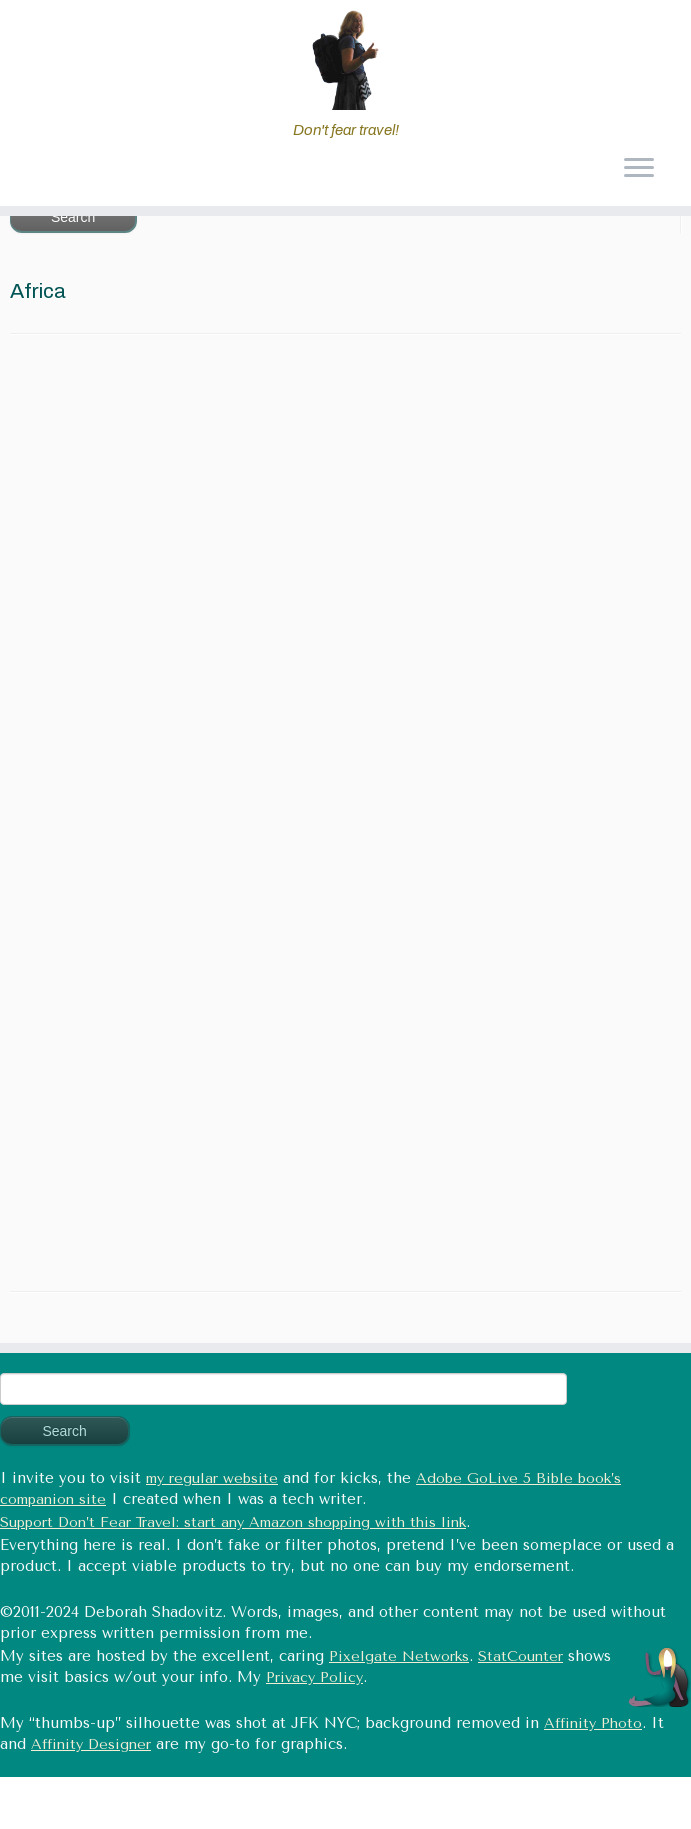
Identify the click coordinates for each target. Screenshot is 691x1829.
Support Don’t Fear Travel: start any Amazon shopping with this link (233, 1522)
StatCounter (520, 1656)
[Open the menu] (638, 170)
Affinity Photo (593, 1723)
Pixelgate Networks (399, 1656)
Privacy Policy (314, 1677)
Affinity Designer (91, 1744)
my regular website (212, 1478)
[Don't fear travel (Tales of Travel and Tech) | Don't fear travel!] (345, 60)
